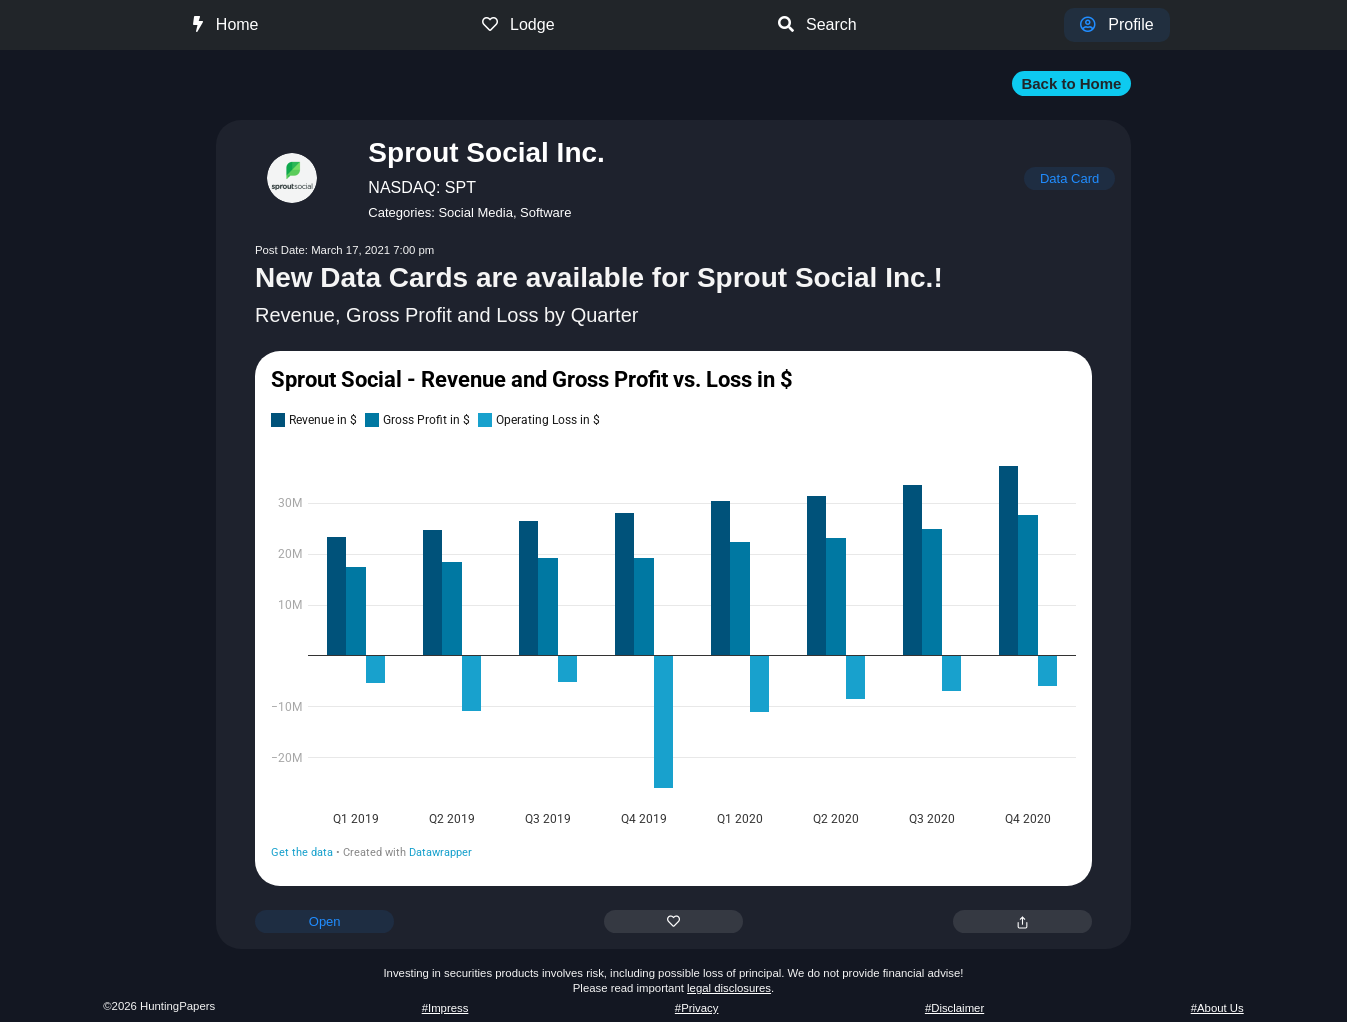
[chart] (673, 617)
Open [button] (325, 921)
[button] (673, 83)
